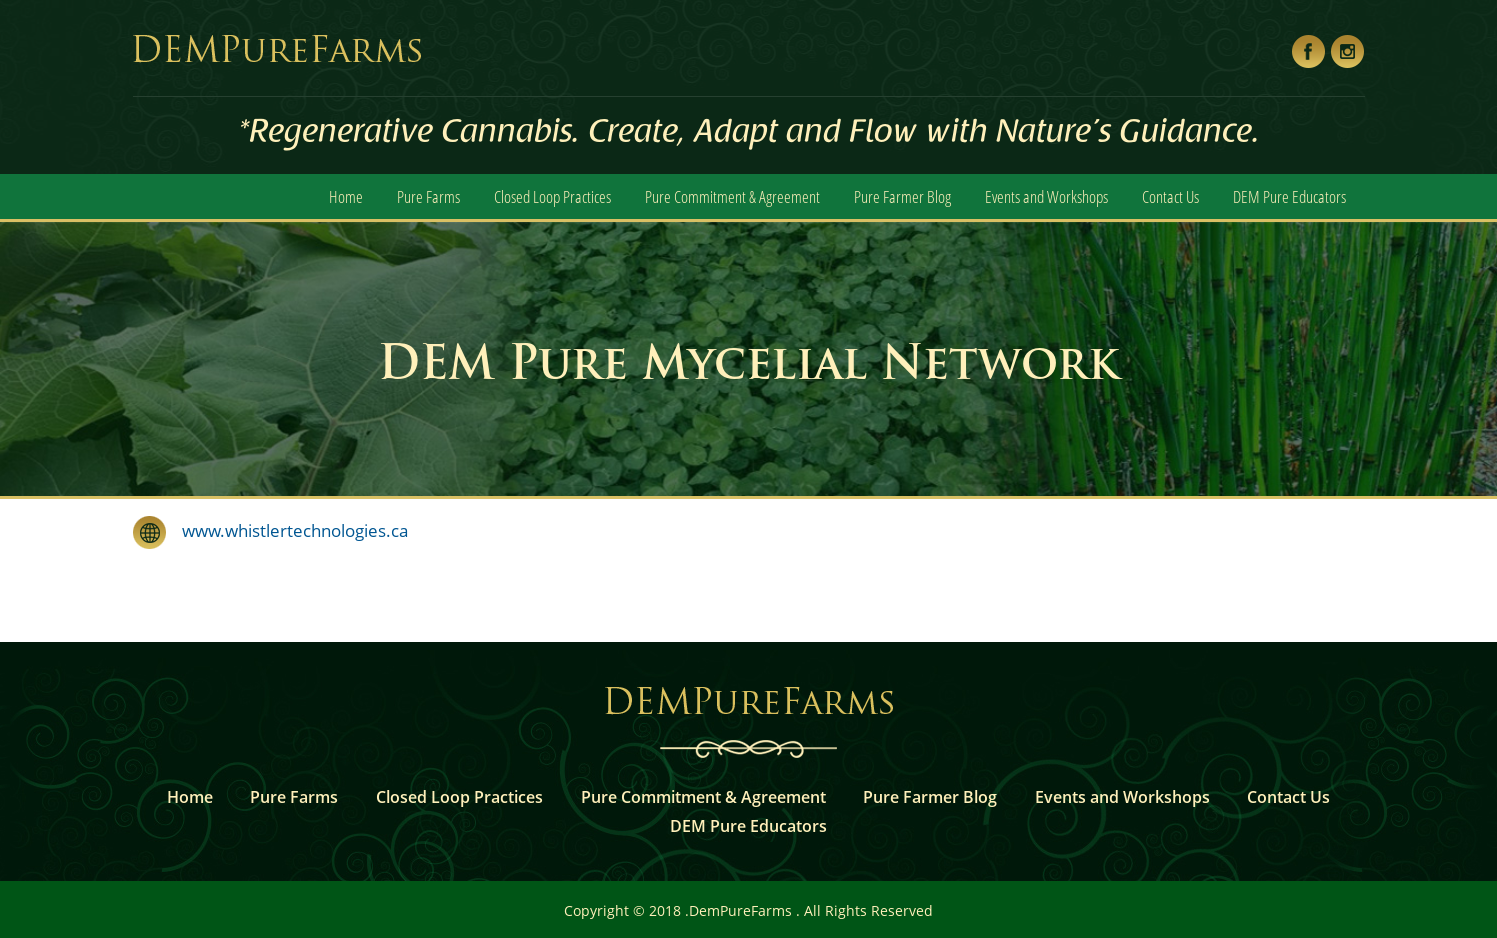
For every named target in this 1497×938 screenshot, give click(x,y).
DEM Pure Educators (1289, 196)
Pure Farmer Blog (902, 196)
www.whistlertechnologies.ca (287, 530)
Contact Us (1170, 196)
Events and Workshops (1046, 196)
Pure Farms (428, 196)
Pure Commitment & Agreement (732, 196)
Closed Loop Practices (552, 196)
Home (346, 196)
